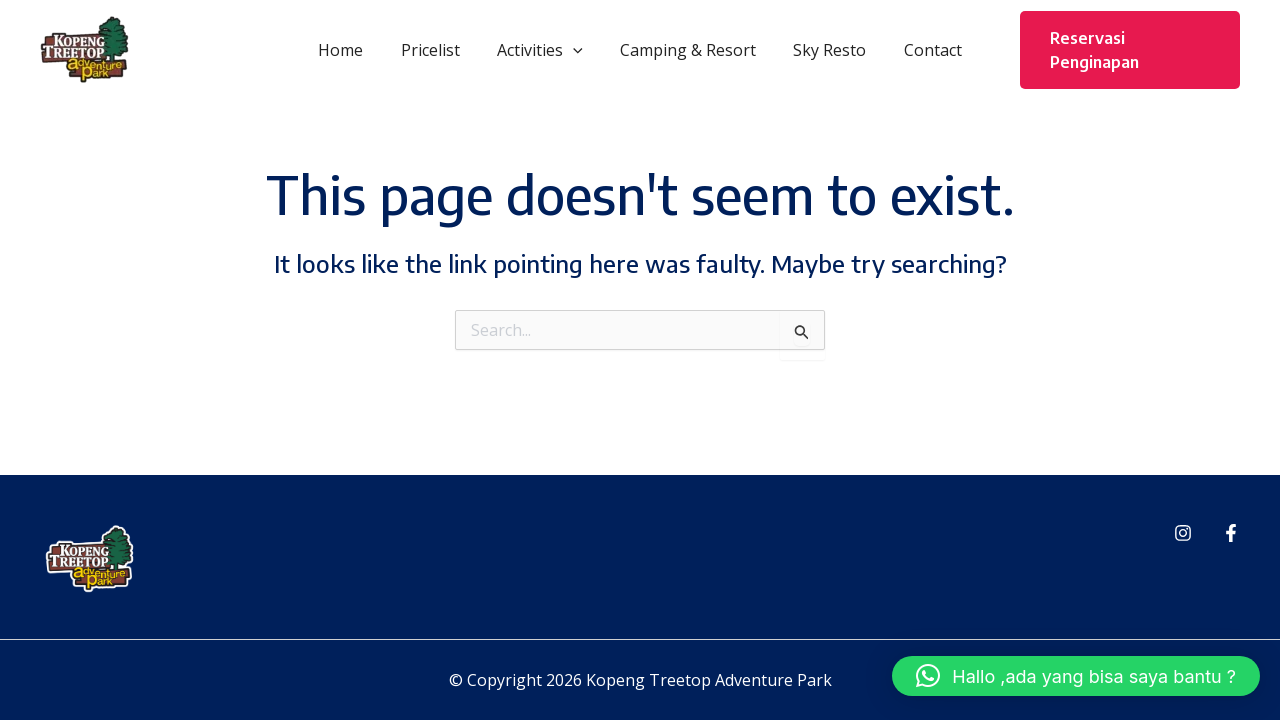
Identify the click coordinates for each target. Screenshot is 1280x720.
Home (354, 50)
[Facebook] (1231, 533)
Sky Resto (821, 50)
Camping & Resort (685, 50)
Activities (543, 50)
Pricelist (438, 50)
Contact (919, 50)
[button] (576, 50)
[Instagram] (1183, 533)
